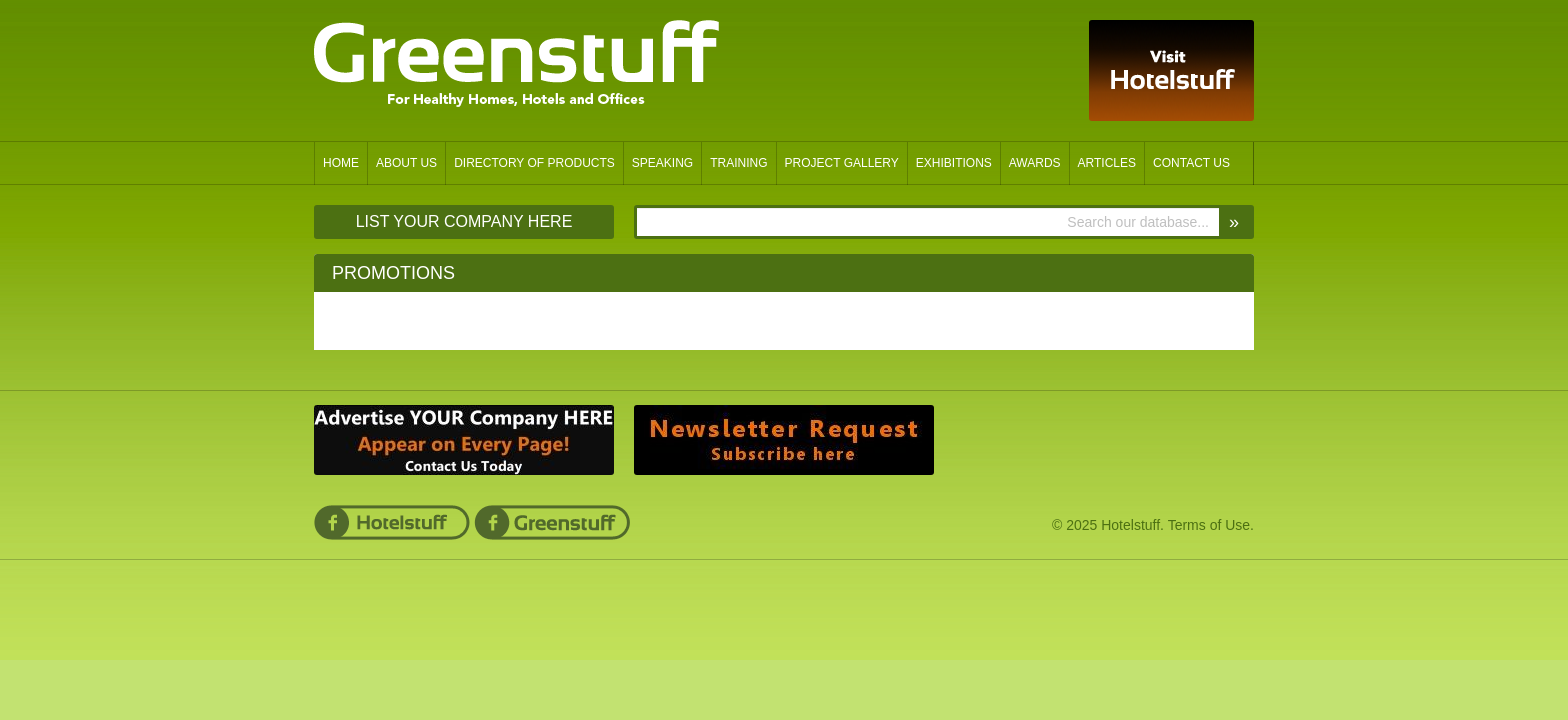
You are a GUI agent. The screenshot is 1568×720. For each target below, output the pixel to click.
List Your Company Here (464, 221)
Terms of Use (1209, 525)
